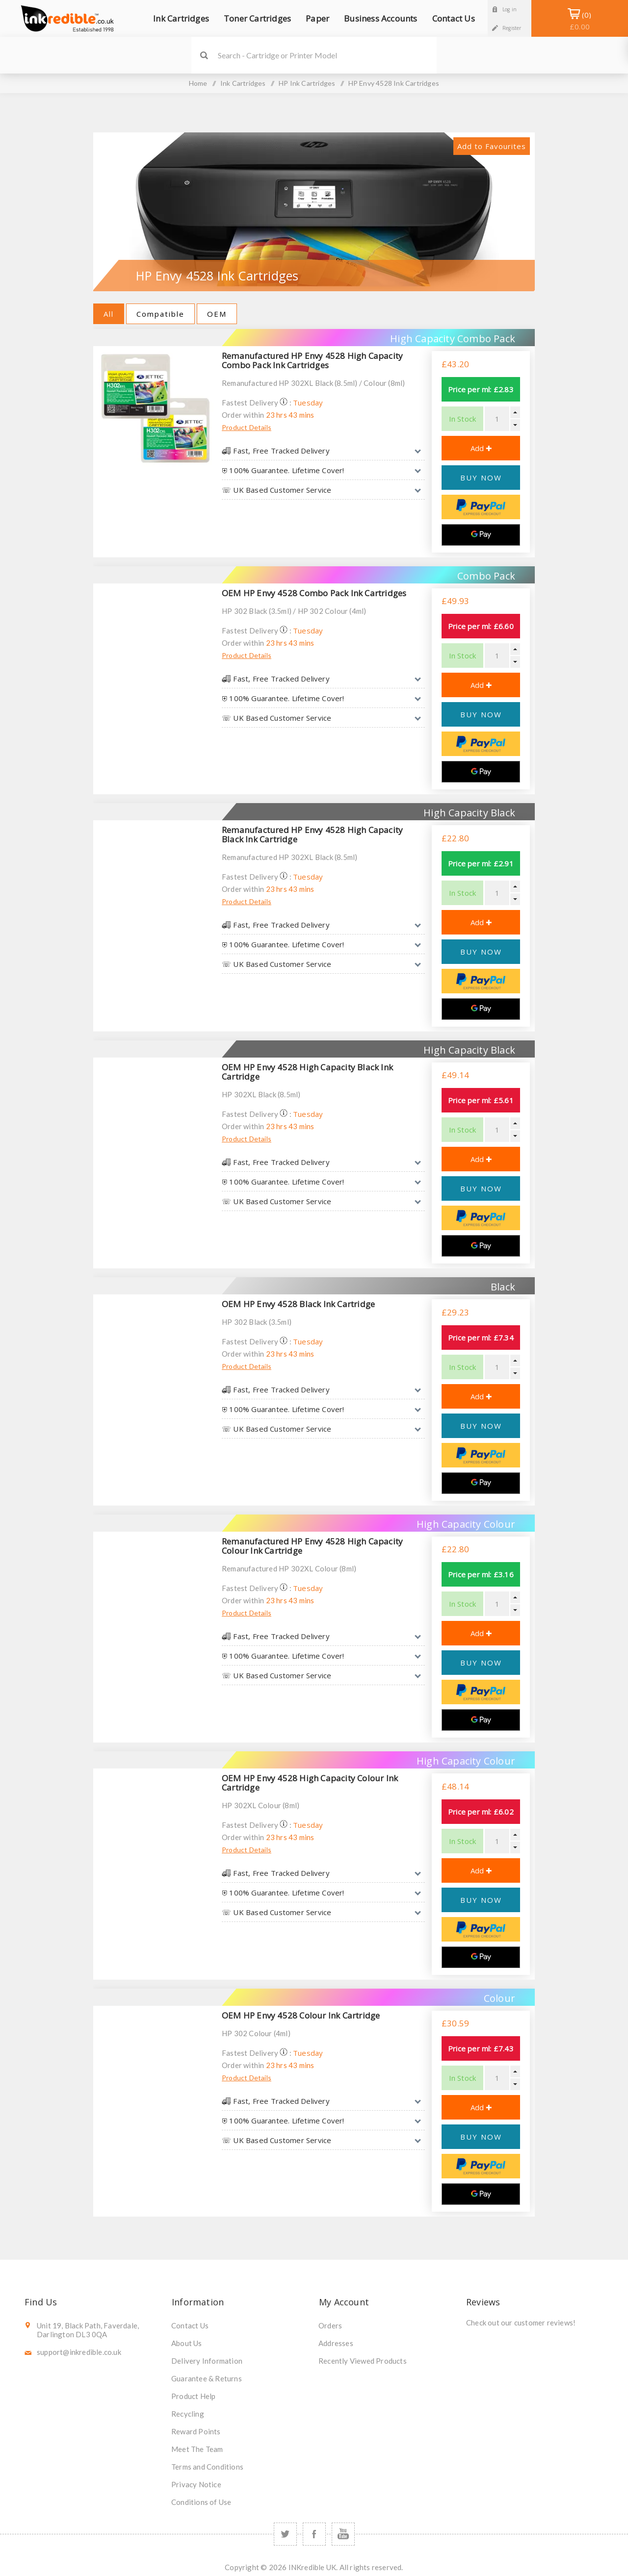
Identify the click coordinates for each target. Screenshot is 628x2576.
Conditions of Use (201, 2502)
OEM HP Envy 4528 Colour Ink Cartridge (301, 2015)
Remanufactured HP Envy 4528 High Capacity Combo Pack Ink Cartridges (312, 360)
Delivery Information (206, 2360)
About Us (186, 2343)
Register (512, 28)
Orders (330, 2325)
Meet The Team (197, 2449)
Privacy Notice (196, 2484)
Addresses (335, 2343)
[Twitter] (285, 2534)
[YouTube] (343, 2534)
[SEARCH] (327, 55)
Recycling (187, 2413)
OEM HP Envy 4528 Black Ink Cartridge (298, 1304)
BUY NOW (481, 477)
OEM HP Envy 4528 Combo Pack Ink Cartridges (314, 593)
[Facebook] (314, 2534)
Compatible (160, 314)
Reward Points (196, 2431)
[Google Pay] (481, 535)
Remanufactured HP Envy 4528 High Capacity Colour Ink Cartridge (312, 1546)
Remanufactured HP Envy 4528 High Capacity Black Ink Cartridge (312, 834)
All (109, 314)
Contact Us (190, 2325)
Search (203, 55)
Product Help (193, 2396)
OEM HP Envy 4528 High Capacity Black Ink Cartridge (307, 1071)
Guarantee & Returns (206, 2378)
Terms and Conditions (207, 2466)
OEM (217, 314)
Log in (509, 9)
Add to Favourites (491, 146)
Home (198, 83)
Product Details (246, 427)
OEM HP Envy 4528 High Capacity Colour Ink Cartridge (310, 1782)
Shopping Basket (580, 20)
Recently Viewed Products (362, 2360)
